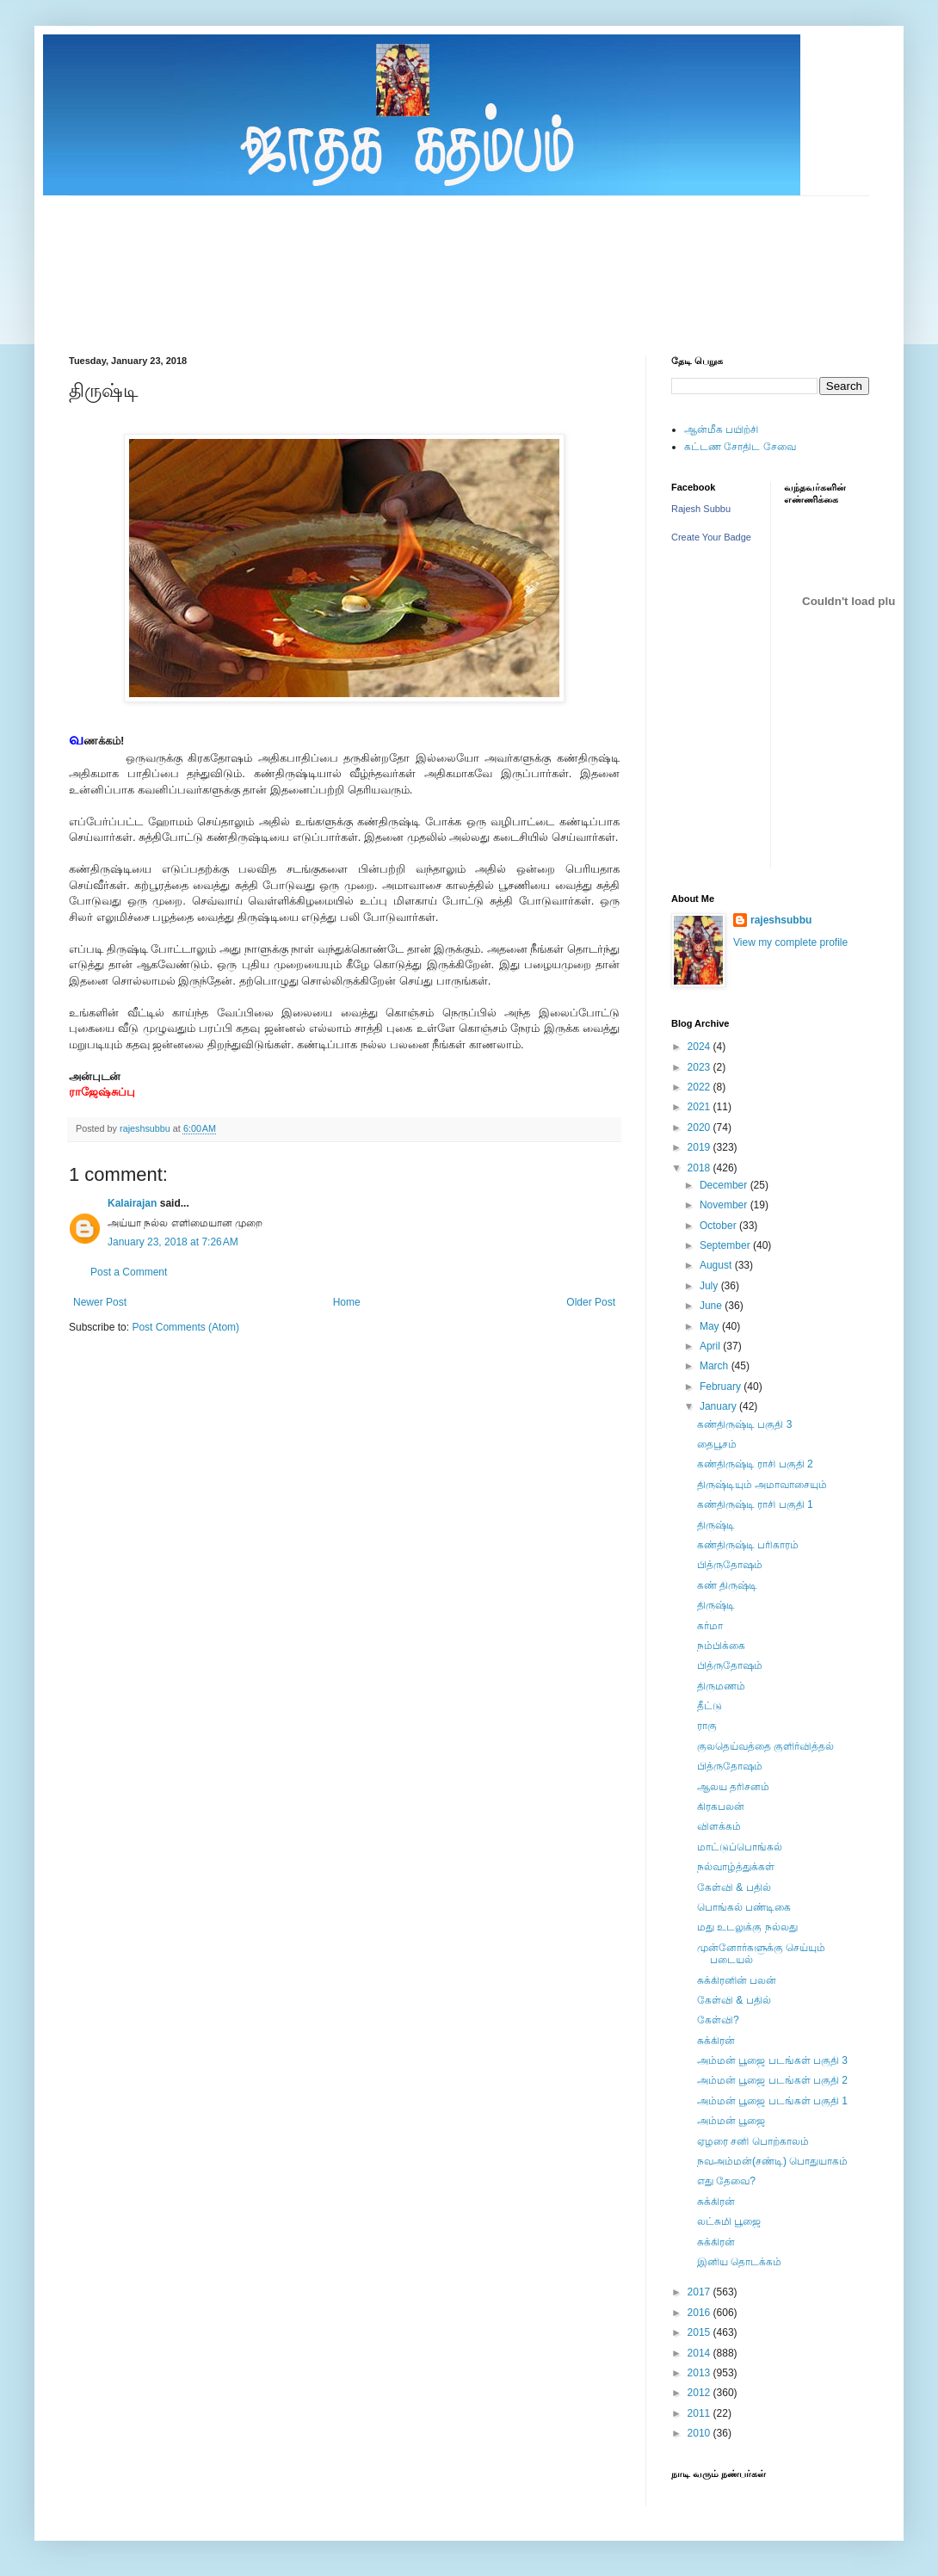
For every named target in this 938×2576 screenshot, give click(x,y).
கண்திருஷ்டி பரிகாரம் (748, 1545)
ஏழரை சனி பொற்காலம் (753, 2141)
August (717, 1265)
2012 (700, 2393)
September (726, 1245)
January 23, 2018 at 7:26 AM (173, 1242)
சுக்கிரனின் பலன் (736, 1980)
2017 (700, 2292)
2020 (700, 1127)
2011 (700, 2413)
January (719, 1406)
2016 (700, 2313)
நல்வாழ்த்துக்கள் (735, 1867)
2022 (700, 1087)
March (715, 1366)
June (712, 1306)
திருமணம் (721, 1686)
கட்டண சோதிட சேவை (740, 447)
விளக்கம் (719, 1826)
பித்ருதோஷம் (729, 1565)
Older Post (590, 1302)
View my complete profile (790, 942)
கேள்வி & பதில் (734, 1887)
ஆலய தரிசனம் (733, 1787)
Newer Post (100, 1302)
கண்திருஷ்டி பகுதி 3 (744, 1424)
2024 (700, 1047)
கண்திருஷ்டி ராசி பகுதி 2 (755, 1464)
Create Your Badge (711, 537)
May (711, 1326)
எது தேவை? (726, 2181)
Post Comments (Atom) (185, 1327)
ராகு (707, 1726)
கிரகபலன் (720, 1807)
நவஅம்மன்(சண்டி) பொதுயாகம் (772, 2161)
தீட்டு (709, 1706)
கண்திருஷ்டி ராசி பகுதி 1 (755, 1504)
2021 (700, 1107)
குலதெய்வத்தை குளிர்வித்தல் (765, 1746)
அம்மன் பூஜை (731, 2121)
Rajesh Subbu (701, 508)
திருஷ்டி (716, 1525)
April (711, 1346)
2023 (700, 1067)
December (725, 1185)
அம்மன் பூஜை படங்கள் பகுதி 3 (772, 2060)
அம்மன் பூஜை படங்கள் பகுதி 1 (772, 2101)
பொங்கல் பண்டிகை (744, 1907)
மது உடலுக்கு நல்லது (747, 1927)
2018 (700, 1168)
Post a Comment (128, 1272)
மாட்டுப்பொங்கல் (739, 1847)
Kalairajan (132, 1203)
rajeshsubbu (146, 1128)
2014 (700, 2353)
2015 (700, 2332)
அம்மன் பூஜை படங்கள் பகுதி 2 (772, 2080)
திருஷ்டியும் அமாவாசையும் (762, 1485)
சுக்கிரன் (716, 2041)
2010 (700, 2433)
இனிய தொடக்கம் (739, 2262)
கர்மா (710, 1626)
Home (347, 1302)
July (710, 1286)
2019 (700, 1147)
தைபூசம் (717, 1444)
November (725, 1205)
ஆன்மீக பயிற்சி (721, 429)
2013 (700, 2373)
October (719, 1226)
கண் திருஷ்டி (727, 1585)
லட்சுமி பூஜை (729, 2221)
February (722, 1387)
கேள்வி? (718, 2020)
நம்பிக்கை (721, 1646)
